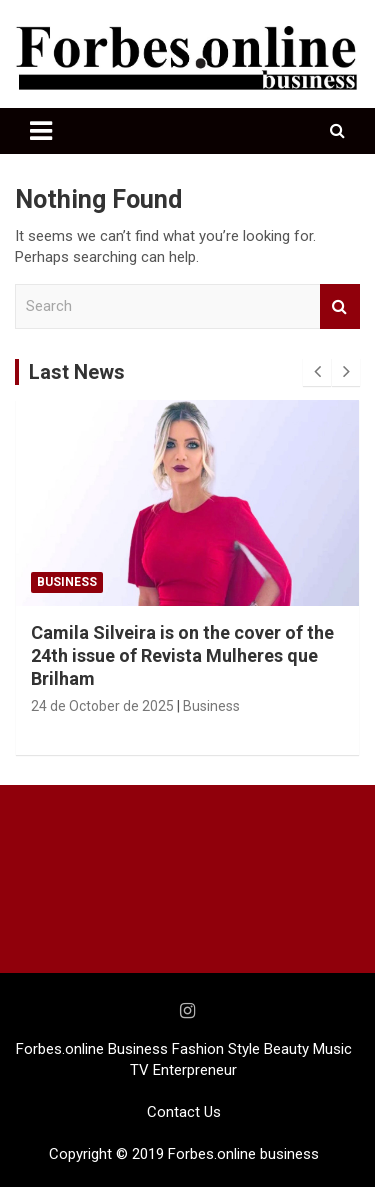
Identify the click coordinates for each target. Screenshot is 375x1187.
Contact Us (184, 1112)
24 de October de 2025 (102, 706)
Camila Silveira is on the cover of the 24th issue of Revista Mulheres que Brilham (182, 656)
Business (67, 582)
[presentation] (317, 372)
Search (340, 306)
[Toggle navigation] (41, 131)
